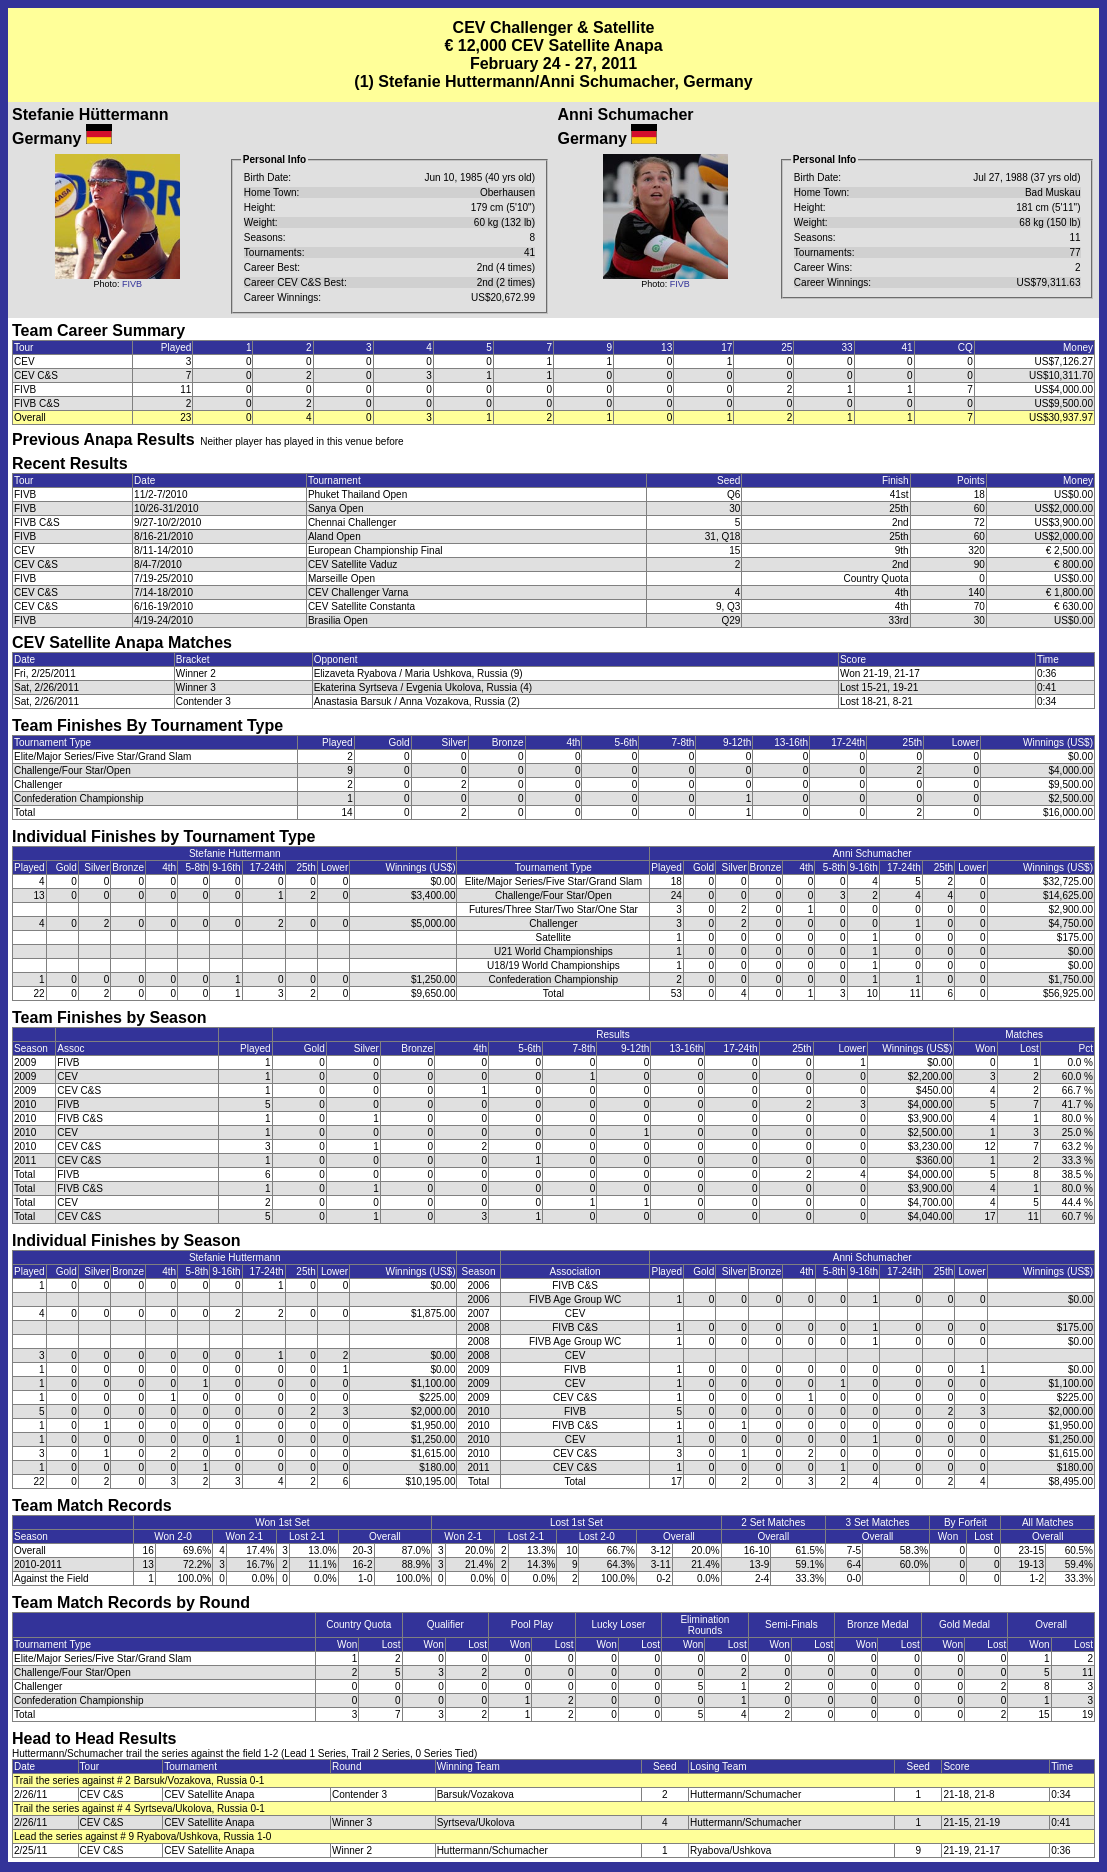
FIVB (132, 284)
